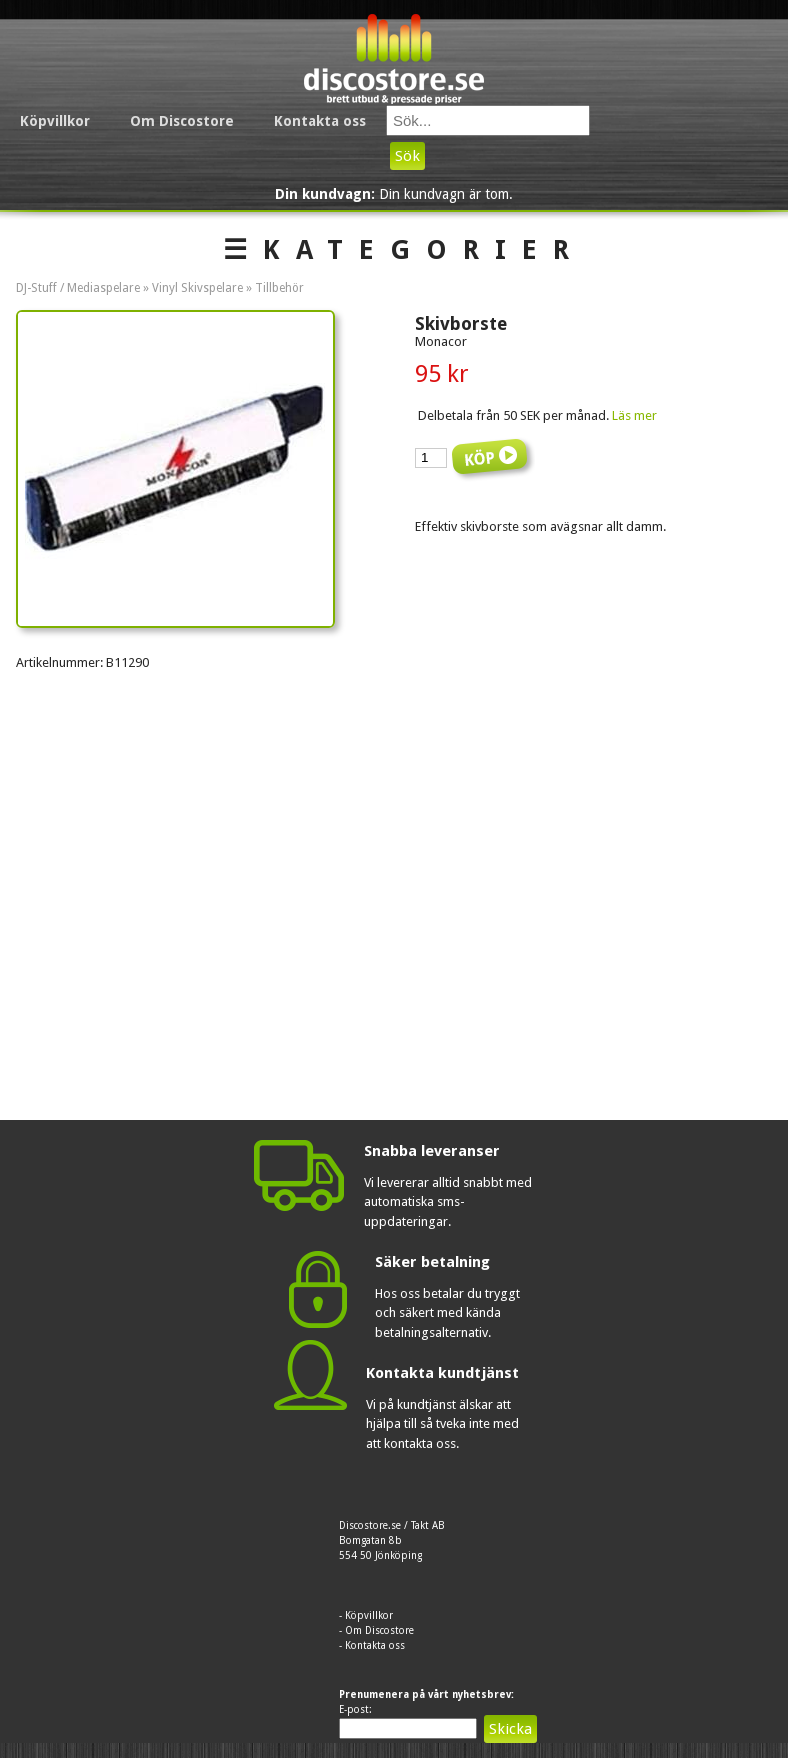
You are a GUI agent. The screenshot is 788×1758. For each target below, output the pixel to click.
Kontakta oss (320, 121)
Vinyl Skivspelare (197, 288)
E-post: (355, 1709)
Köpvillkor (55, 121)
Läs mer (634, 415)
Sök (407, 156)
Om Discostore (182, 121)
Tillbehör (279, 288)
